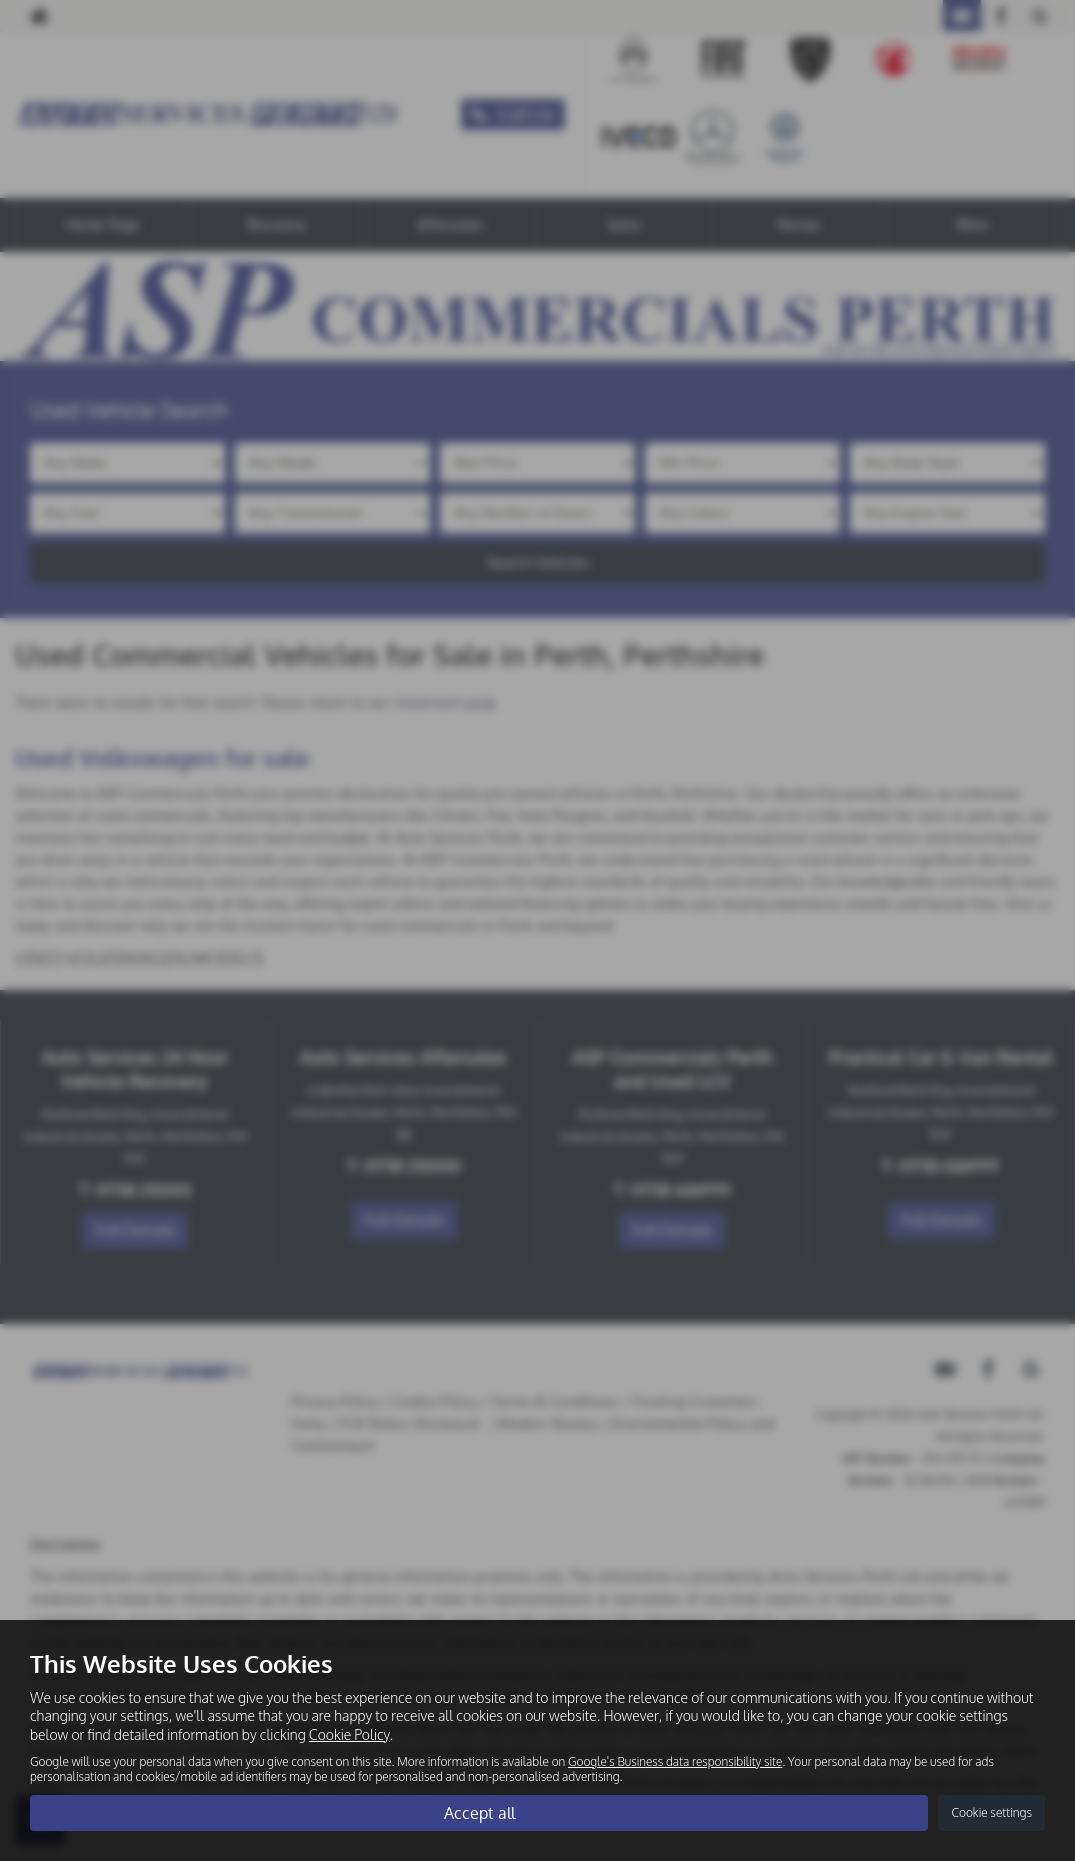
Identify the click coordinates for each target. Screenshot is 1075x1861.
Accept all (479, 1812)
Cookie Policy (349, 1733)
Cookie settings (991, 1812)
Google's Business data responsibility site (675, 1760)
